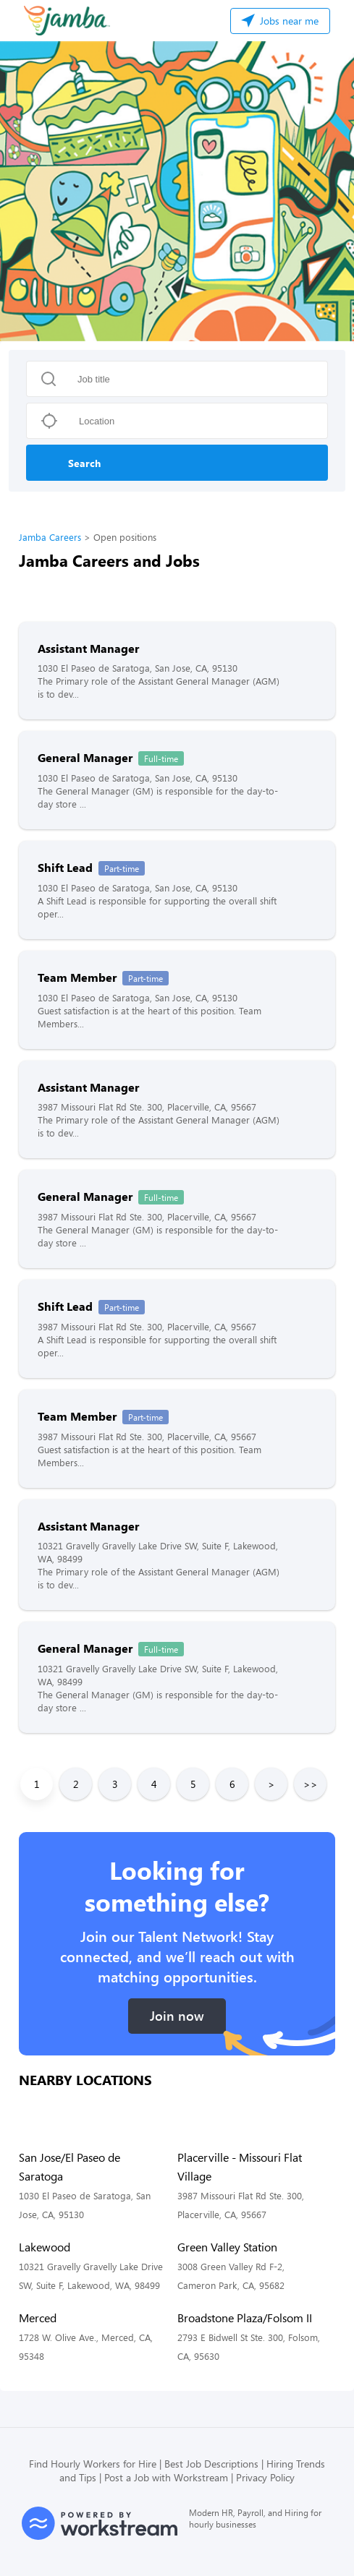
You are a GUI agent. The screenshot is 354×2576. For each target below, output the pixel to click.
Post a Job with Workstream (166, 2477)
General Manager (85, 757)
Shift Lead (65, 867)
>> (310, 1784)
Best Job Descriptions (211, 2463)
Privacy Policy (265, 2477)
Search (84, 463)
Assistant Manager (88, 648)
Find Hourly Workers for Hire (92, 2463)
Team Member (77, 977)
